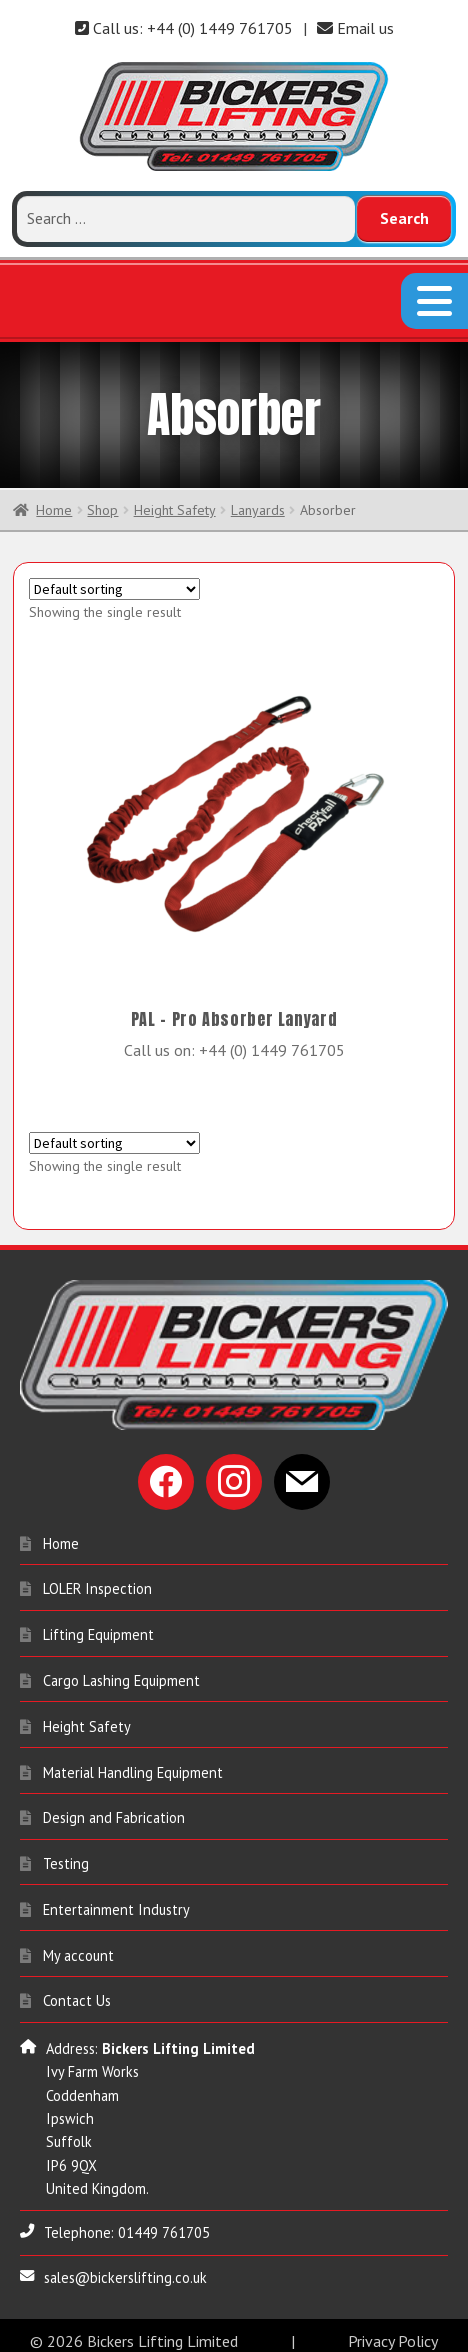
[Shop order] (114, 579)
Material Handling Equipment (133, 1761)
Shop (102, 499)
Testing (66, 1852)
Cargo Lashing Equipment (121, 1669)
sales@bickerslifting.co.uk (125, 2266)
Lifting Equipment (98, 1623)
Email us (355, 28)
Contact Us (77, 1990)
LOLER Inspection (97, 1578)
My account (78, 1944)
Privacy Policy (393, 2330)
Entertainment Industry (116, 1898)
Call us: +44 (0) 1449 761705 (184, 28)
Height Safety (175, 499)
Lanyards (258, 499)
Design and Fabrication (114, 1807)
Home (54, 499)
